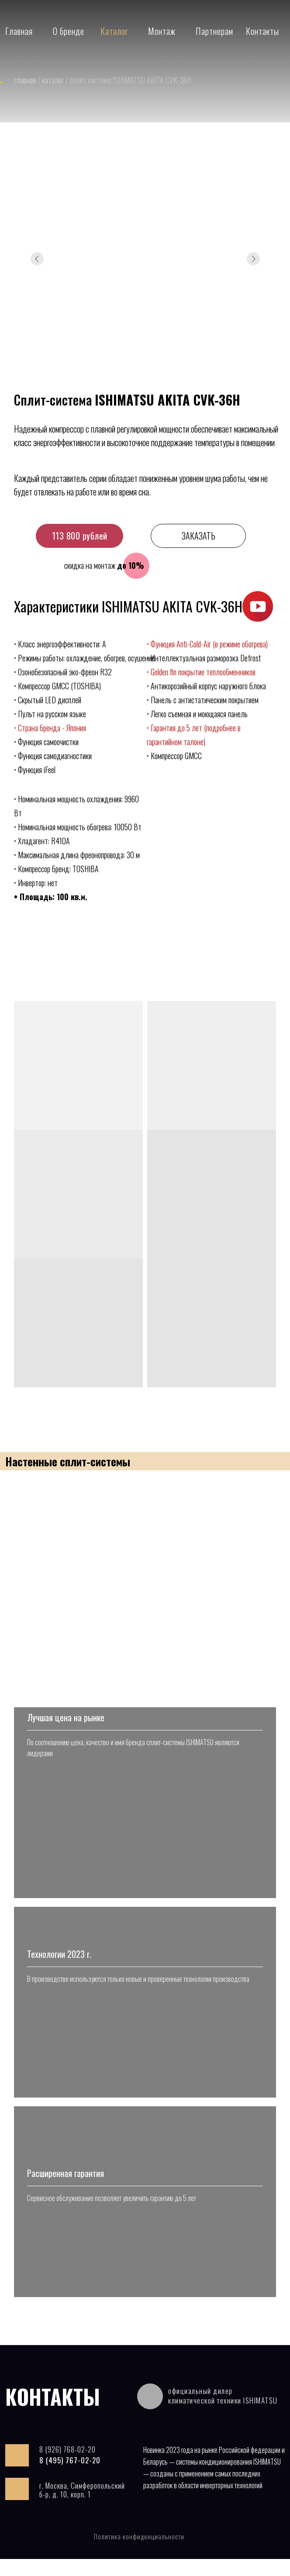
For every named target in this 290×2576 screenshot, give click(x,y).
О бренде (68, 31)
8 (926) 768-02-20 (67, 2466)
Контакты (262, 31)
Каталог (114, 31)
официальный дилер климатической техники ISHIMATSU (223, 2412)
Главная (19, 31)
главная (26, 80)
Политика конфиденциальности (139, 2553)
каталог (54, 80)
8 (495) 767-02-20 (69, 2477)
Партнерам (214, 31)
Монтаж (162, 31)
